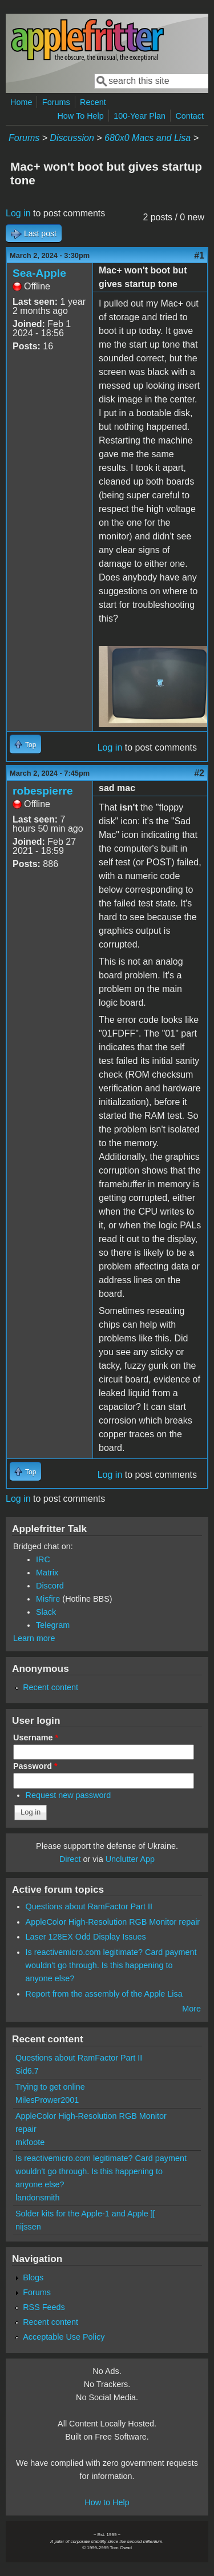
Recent (93, 102)
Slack (46, 1611)
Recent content (50, 1687)
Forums (56, 102)
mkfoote (30, 2142)
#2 (199, 773)
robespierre (43, 791)
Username (35, 1737)
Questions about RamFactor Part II (89, 1906)
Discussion (72, 138)
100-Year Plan (139, 115)
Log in (18, 213)
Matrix (47, 1572)
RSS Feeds (44, 2307)
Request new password (68, 1795)
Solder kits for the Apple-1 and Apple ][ (85, 2213)
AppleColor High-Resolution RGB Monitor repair (113, 1921)
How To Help (80, 115)
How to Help (106, 2502)
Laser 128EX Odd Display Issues (86, 1936)
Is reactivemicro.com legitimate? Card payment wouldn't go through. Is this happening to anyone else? (111, 1965)
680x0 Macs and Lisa (147, 138)
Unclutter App (130, 1859)
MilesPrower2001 (47, 2100)
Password (35, 1766)
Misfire (48, 1598)
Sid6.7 (27, 2070)
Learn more (34, 1638)
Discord (50, 1585)
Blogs (33, 2277)
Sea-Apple (39, 273)
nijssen (28, 2226)
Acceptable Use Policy (63, 2336)
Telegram (53, 1625)
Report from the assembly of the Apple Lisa (104, 1993)
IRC (43, 1559)
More (191, 2008)
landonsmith (37, 2197)
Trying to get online (50, 2086)
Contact (189, 115)
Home (21, 102)
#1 (199, 255)
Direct (70, 1859)
